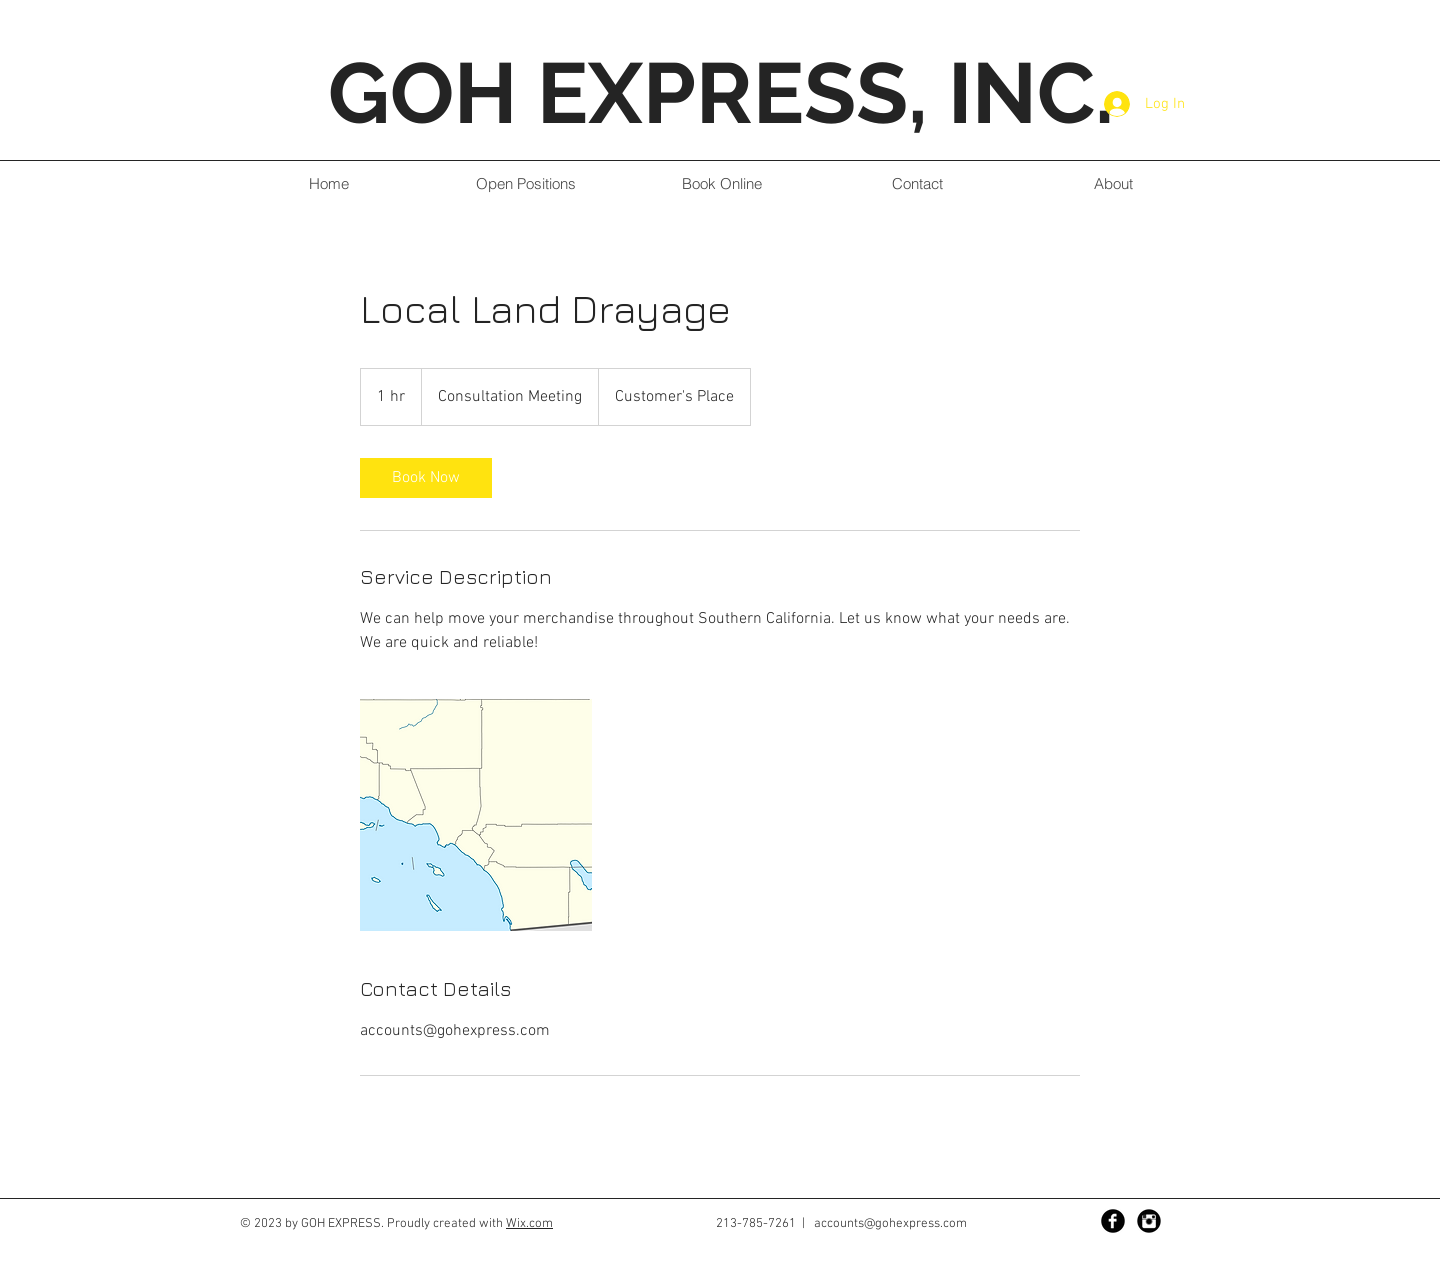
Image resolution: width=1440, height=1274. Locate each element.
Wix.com (529, 1224)
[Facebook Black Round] (1113, 1221)
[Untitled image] (476, 815)
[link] (426, 478)
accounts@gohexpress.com (890, 1224)
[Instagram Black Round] (1149, 1221)
